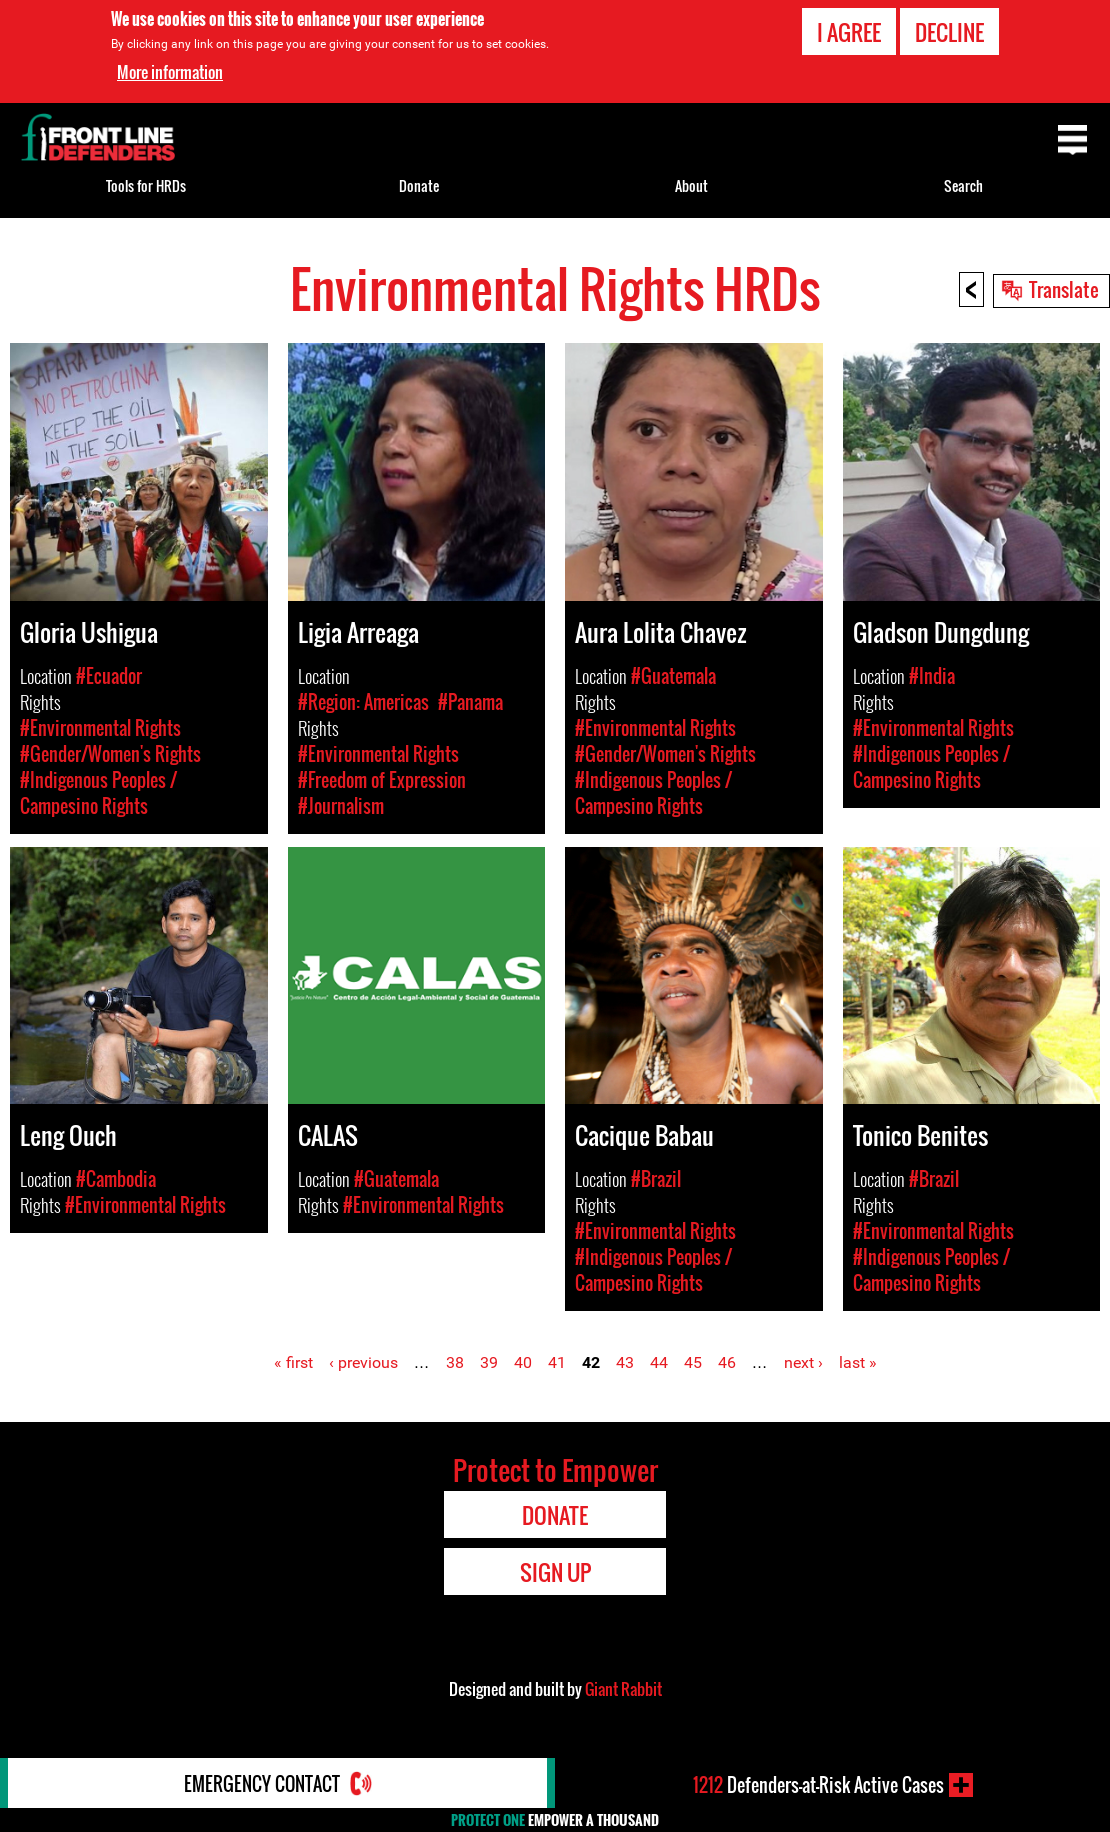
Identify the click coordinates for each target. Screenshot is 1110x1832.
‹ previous (363, 1362)
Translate (1064, 289)
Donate (419, 185)
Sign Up (555, 1572)
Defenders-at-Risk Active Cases (818, 1785)
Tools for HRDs (146, 185)
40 (523, 1362)
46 (727, 1362)
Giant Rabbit (623, 1689)
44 (659, 1362)
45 (693, 1362)
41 (557, 1362)
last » (858, 1362)
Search (963, 185)
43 (625, 1362)
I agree (849, 32)
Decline (949, 32)
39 (489, 1362)
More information (170, 72)
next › (803, 1362)
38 (455, 1362)
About (691, 185)
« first (293, 1362)
